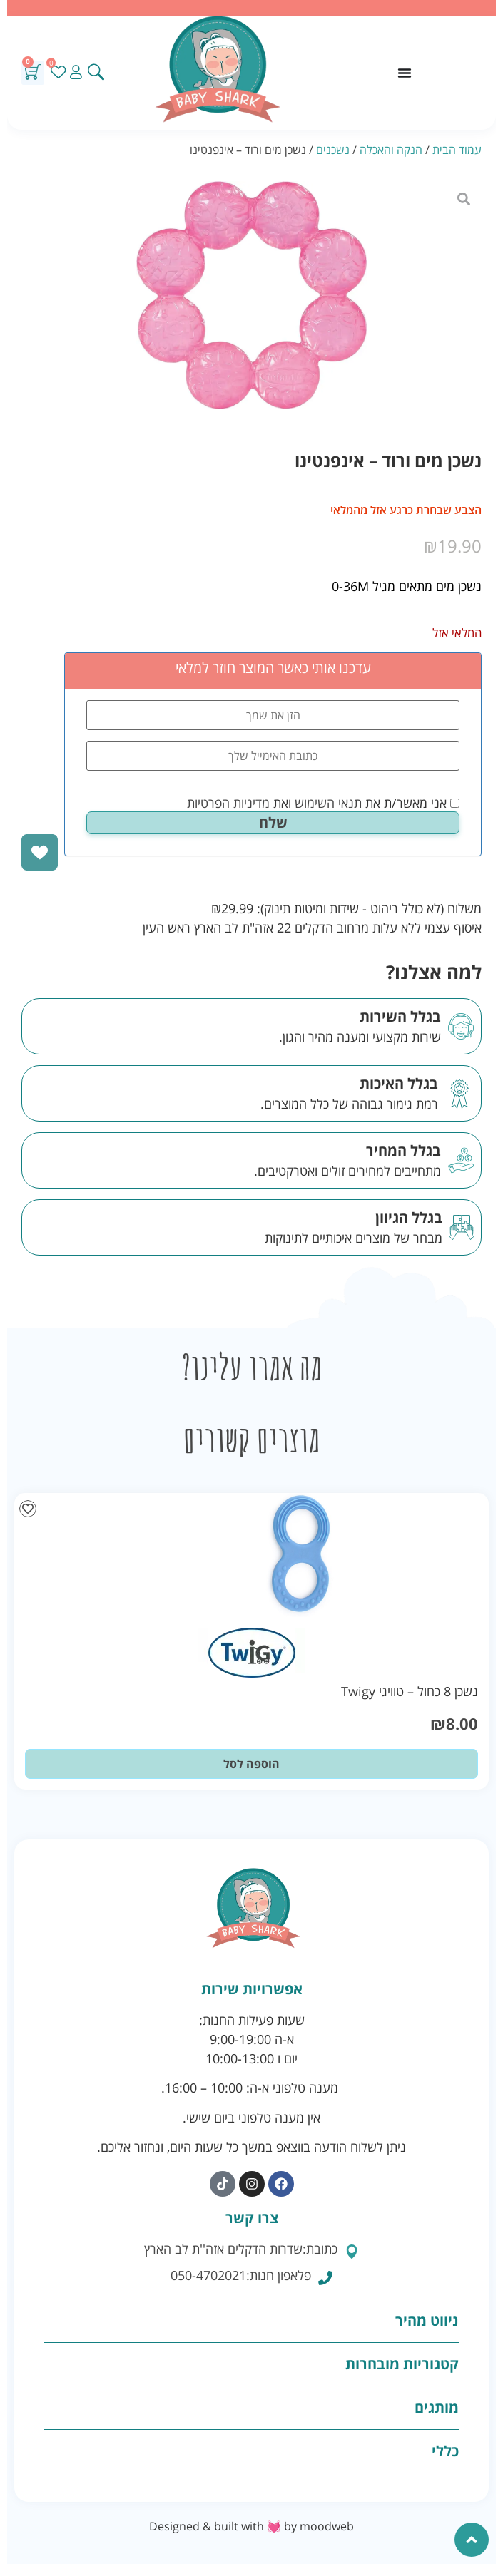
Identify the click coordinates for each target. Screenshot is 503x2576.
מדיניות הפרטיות (228, 802)
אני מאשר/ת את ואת (323, 802)
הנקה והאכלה (391, 150)
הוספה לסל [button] (251, 1764)
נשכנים (333, 150)
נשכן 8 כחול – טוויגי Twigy (409, 1691)
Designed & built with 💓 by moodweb (251, 2526)
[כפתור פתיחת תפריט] (404, 73)
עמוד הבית (457, 150)
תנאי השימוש (328, 802)
